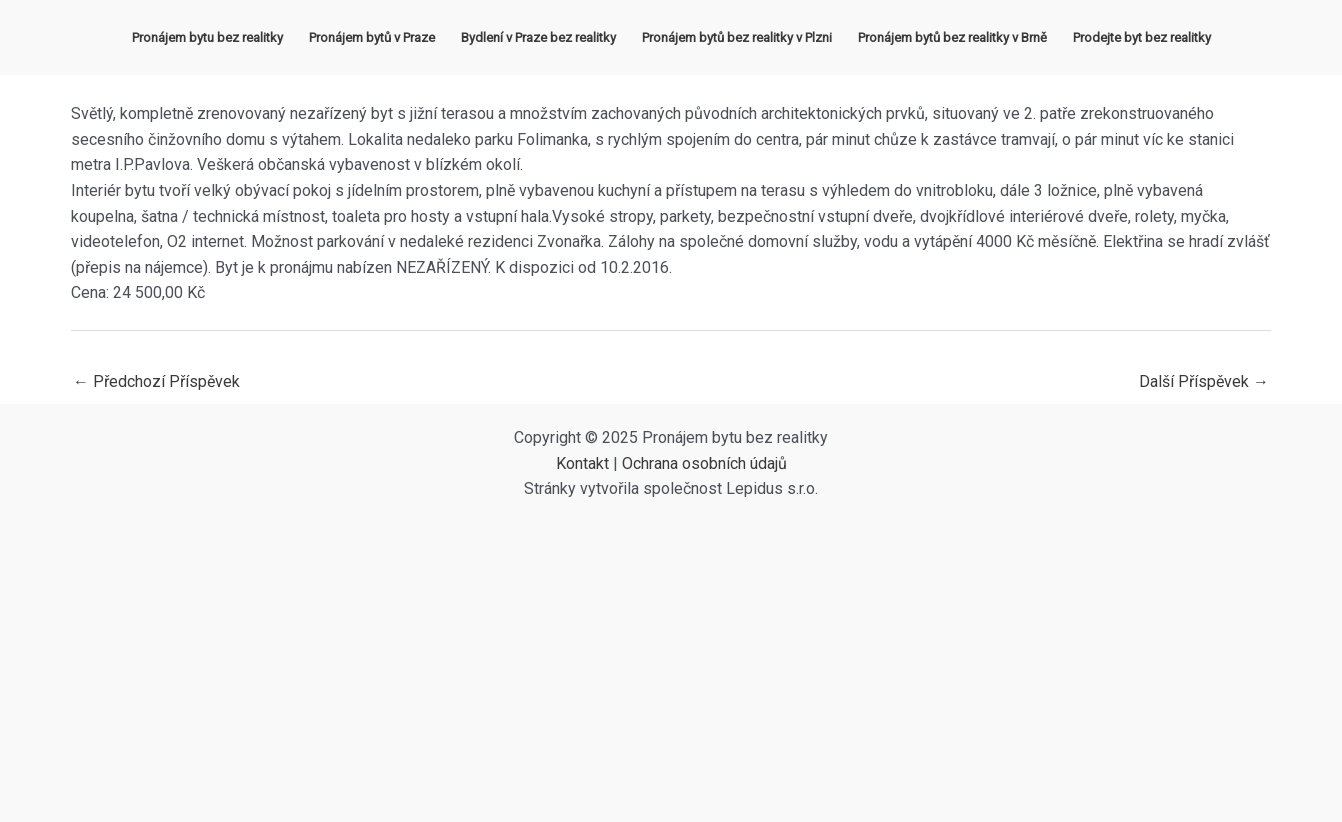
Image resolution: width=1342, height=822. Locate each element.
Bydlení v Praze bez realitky (538, 37)
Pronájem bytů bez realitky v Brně (952, 37)
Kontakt (582, 463)
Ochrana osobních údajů (704, 463)
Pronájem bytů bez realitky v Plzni (737, 37)
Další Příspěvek (1204, 381)
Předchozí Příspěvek (156, 381)
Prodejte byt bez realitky (1142, 37)
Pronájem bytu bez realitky (207, 37)
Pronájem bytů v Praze (372, 37)
